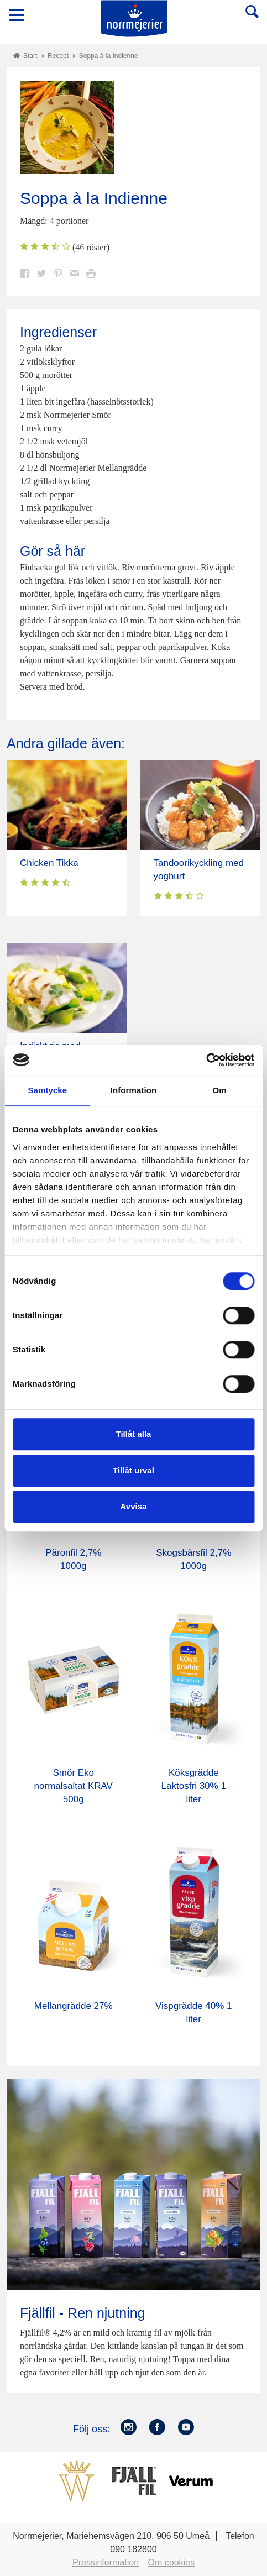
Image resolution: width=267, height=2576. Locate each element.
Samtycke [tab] (47, 1090)
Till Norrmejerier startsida (134, 18)
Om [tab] (220, 1090)
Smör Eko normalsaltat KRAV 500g (73, 1785)
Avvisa (134, 1506)
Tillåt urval (133, 1470)
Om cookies (171, 2562)
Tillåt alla (133, 1434)
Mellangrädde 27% (73, 2006)
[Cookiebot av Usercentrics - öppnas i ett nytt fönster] (206, 1060)
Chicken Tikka (49, 863)
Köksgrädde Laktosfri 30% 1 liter (193, 1785)
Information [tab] (134, 1090)
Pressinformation (105, 2562)
